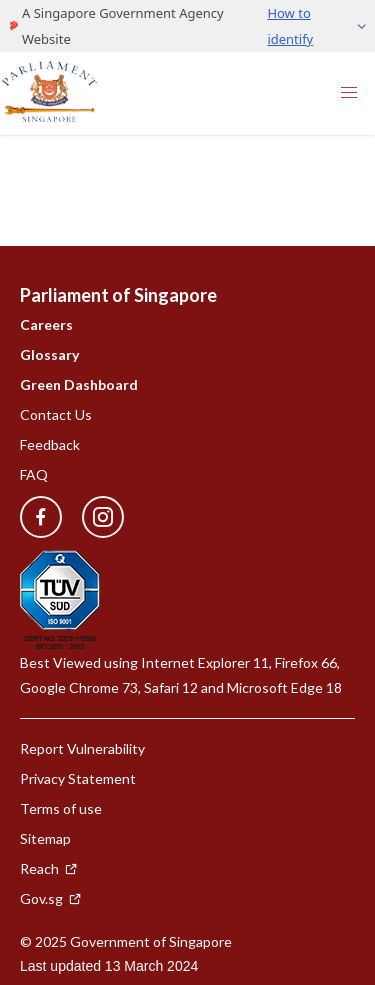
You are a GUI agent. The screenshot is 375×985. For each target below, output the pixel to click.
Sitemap (45, 838)
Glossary (49, 354)
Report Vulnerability (82, 748)
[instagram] (93, 517)
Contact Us (56, 414)
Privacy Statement (78, 778)
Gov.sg (51, 898)
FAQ (34, 474)
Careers (46, 324)
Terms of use (61, 808)
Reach (49, 868)
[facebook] (41, 517)
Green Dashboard (79, 384)
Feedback (50, 444)
